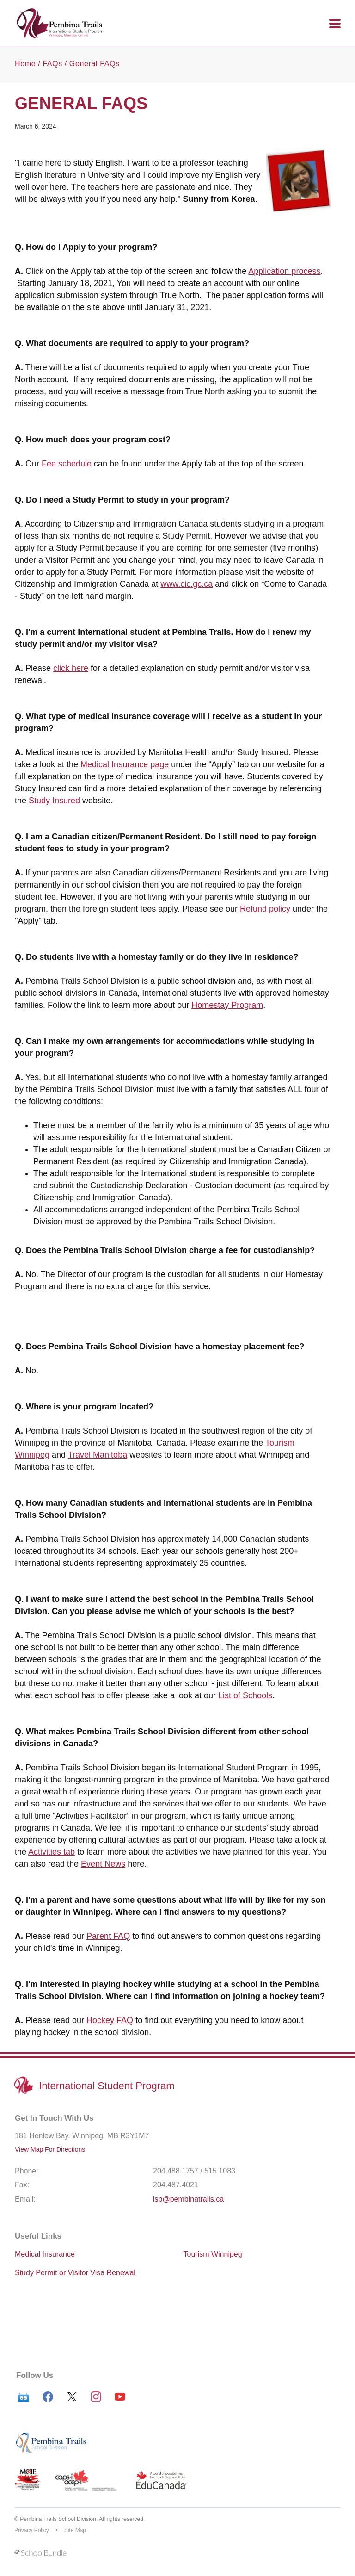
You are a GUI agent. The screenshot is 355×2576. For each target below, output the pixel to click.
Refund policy (265, 908)
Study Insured (54, 800)
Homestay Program (227, 1005)
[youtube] (120, 2397)
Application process (284, 271)
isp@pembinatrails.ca (188, 2199)
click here (70, 668)
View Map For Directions (50, 2149)
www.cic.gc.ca (186, 584)
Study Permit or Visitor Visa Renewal (75, 2273)
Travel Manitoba (97, 1454)
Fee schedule (67, 463)
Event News (103, 1863)
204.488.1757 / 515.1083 (194, 2171)
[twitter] (72, 2396)
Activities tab (51, 1851)
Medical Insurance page (124, 764)
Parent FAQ (108, 1936)
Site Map (75, 2530)
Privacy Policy (31, 2530)
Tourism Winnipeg (213, 2254)
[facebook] (48, 2396)
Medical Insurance (45, 2254)
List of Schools (245, 1695)
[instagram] (96, 2396)
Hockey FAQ (109, 2020)
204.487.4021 (175, 2185)
